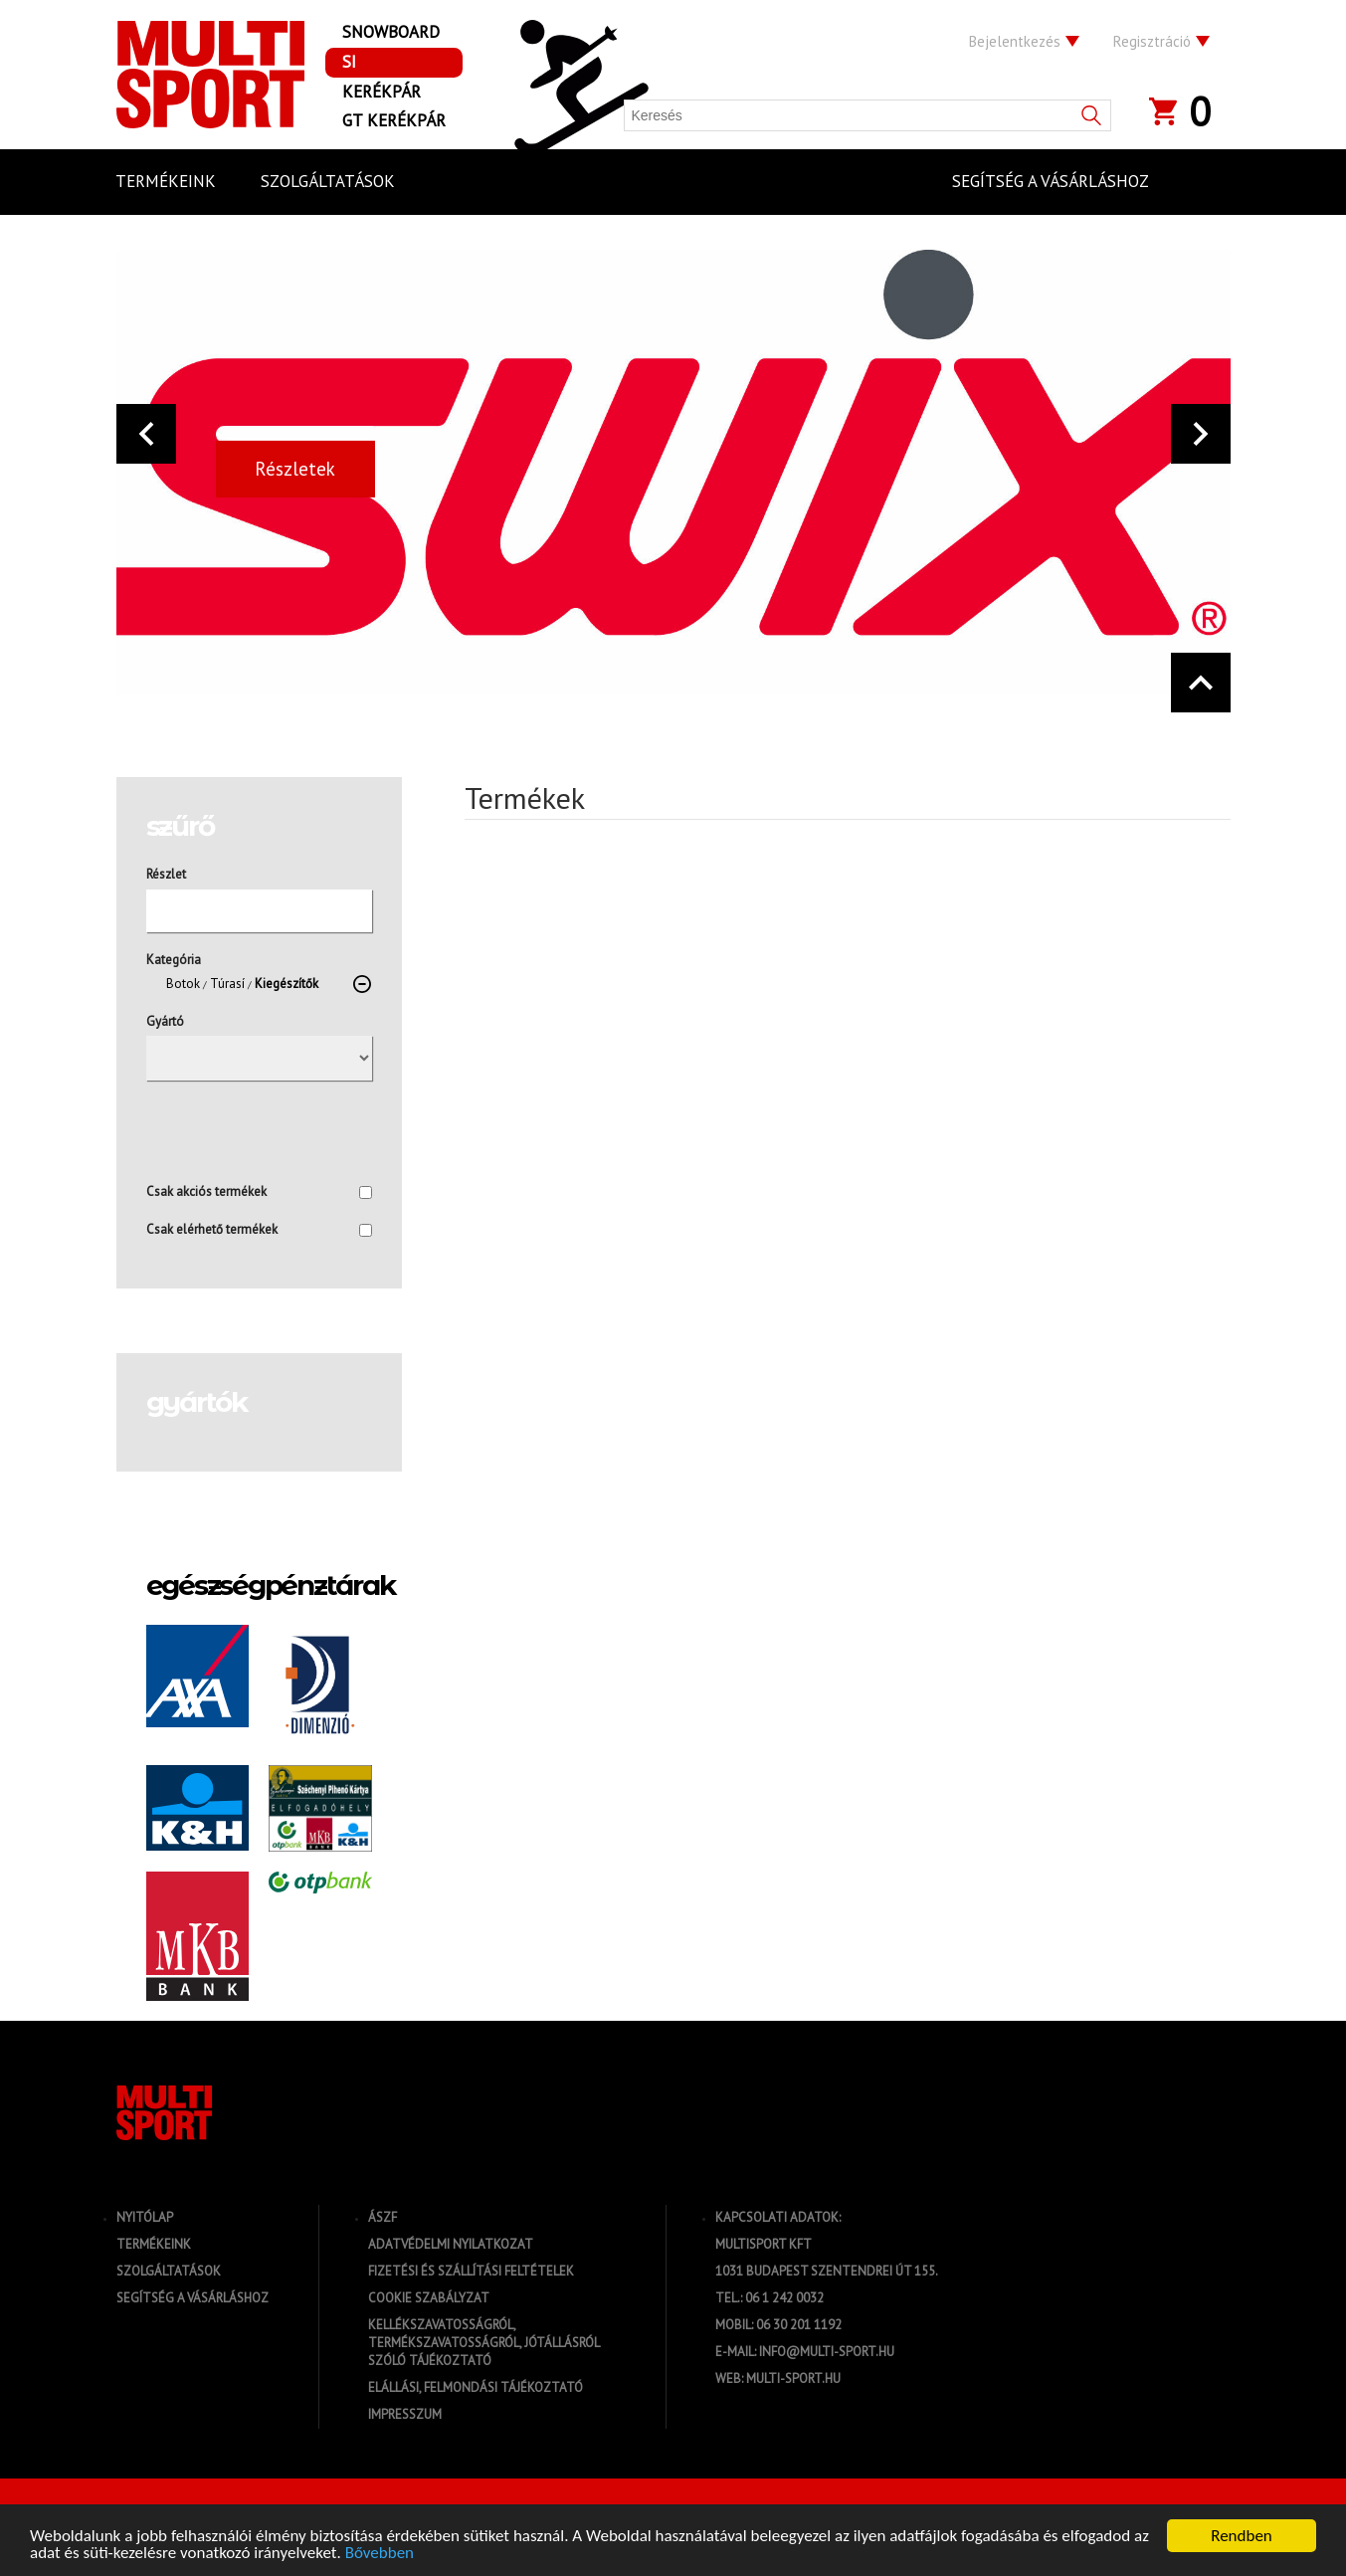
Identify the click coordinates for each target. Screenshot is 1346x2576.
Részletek (295, 469)
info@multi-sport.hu (826, 2351)
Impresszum (405, 2414)
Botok (183, 983)
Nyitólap (144, 2217)
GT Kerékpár (394, 120)
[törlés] (362, 984)
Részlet (166, 874)
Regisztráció (1152, 41)
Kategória (173, 959)
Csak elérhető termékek (259, 1229)
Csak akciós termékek (259, 1191)
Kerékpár (381, 91)
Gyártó (165, 1021)
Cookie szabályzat (428, 2297)
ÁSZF (382, 2217)
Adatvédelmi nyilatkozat (450, 2244)
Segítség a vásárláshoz (192, 2297)
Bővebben (379, 2553)
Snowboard (391, 32)
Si (349, 62)
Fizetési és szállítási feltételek (471, 2271)
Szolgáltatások (168, 2271)
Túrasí (227, 983)
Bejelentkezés (1014, 41)
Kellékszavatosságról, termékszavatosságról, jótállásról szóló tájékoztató (483, 2342)
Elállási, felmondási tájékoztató (475, 2387)
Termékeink (153, 2244)
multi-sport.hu (793, 2378)
